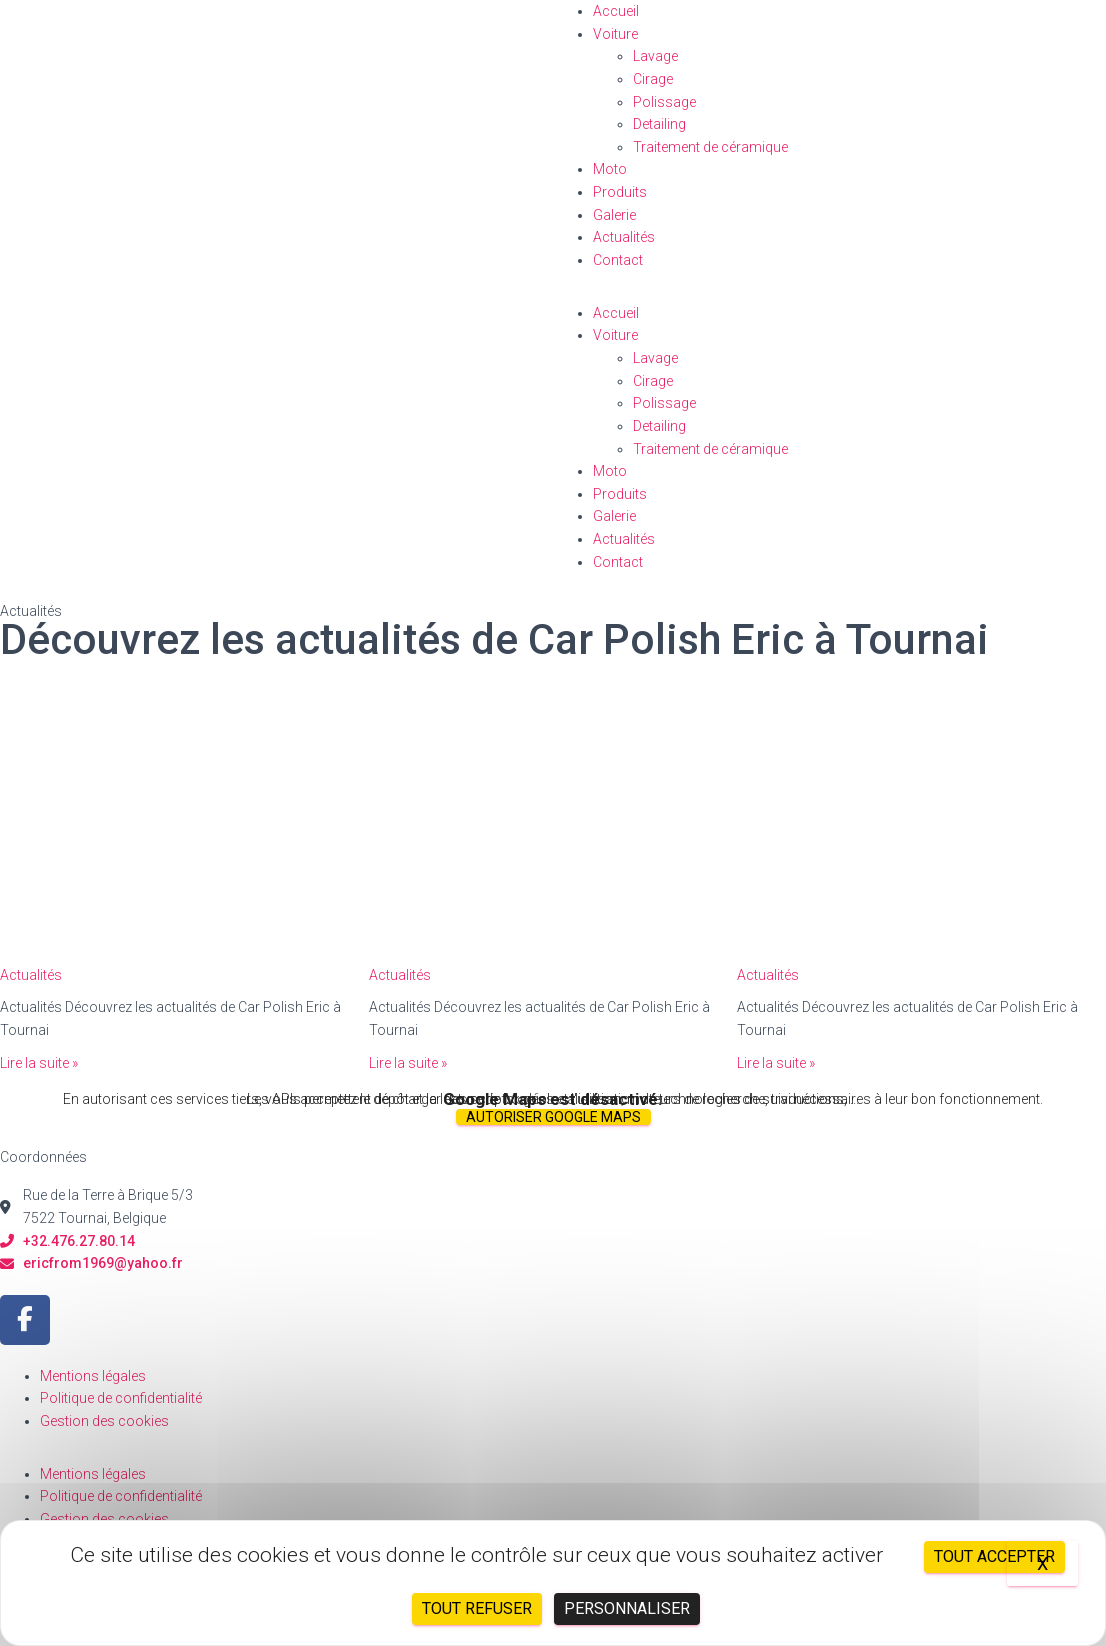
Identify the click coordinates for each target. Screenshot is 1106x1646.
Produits (620, 192)
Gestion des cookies (104, 1421)
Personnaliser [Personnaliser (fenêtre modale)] (627, 1608)
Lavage (655, 56)
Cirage (653, 79)
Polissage (664, 102)
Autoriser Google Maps (553, 1117)
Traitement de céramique (710, 147)
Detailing (659, 124)
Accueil (616, 11)
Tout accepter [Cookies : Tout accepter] (994, 1556)
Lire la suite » (39, 1063)
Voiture (615, 34)
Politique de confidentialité (121, 1398)
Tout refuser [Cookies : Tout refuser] (477, 1608)
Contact (618, 260)
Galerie (614, 215)
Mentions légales (93, 1376)
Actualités (624, 237)
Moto (610, 169)
